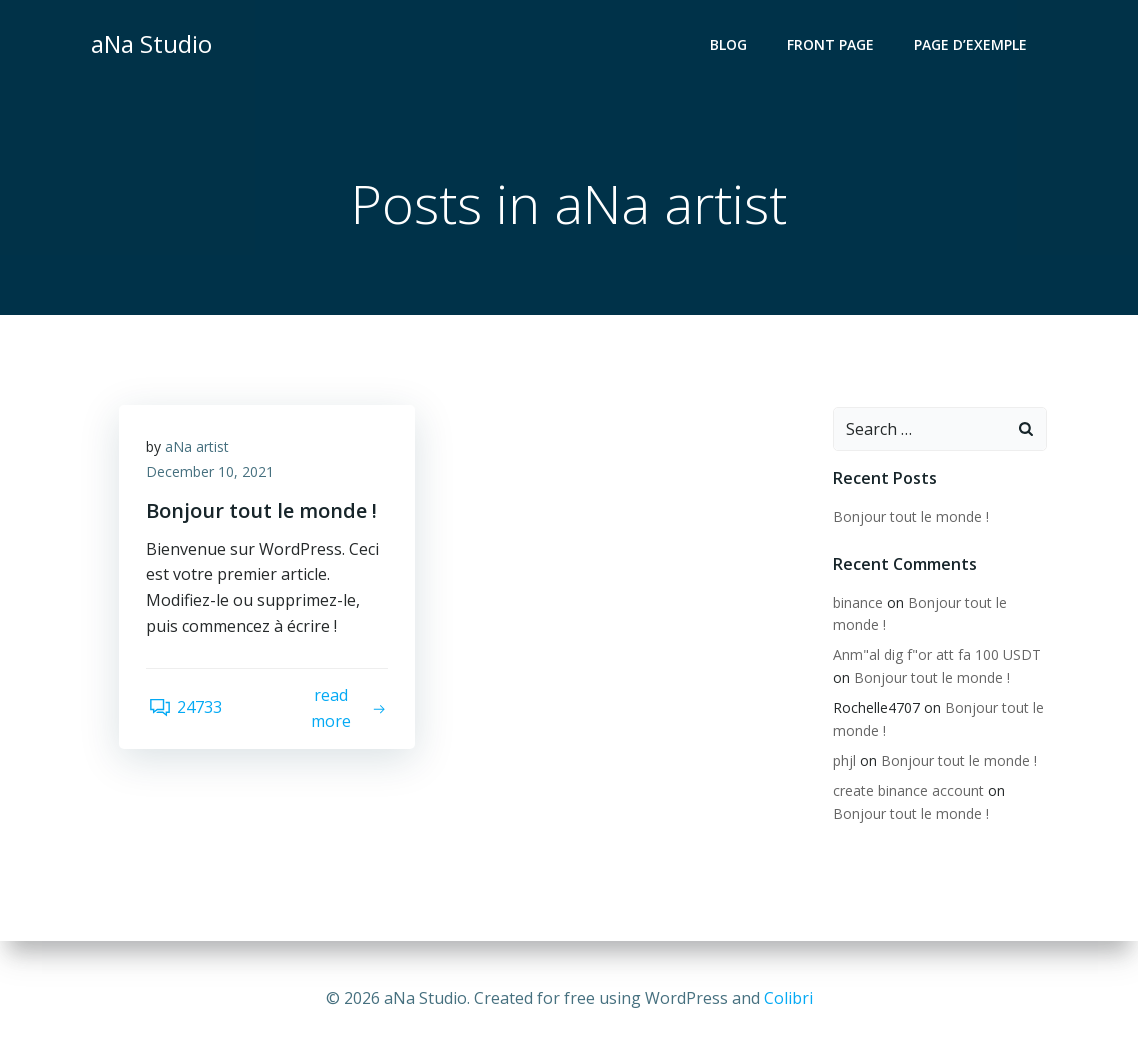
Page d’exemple (972, 45)
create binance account (907, 791)
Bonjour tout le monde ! (910, 517)
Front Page (832, 45)
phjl (843, 761)
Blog (730, 45)
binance (857, 603)
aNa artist (200, 450)
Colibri (788, 998)
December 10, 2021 (213, 476)
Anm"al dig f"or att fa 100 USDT (936, 655)
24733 (186, 713)
